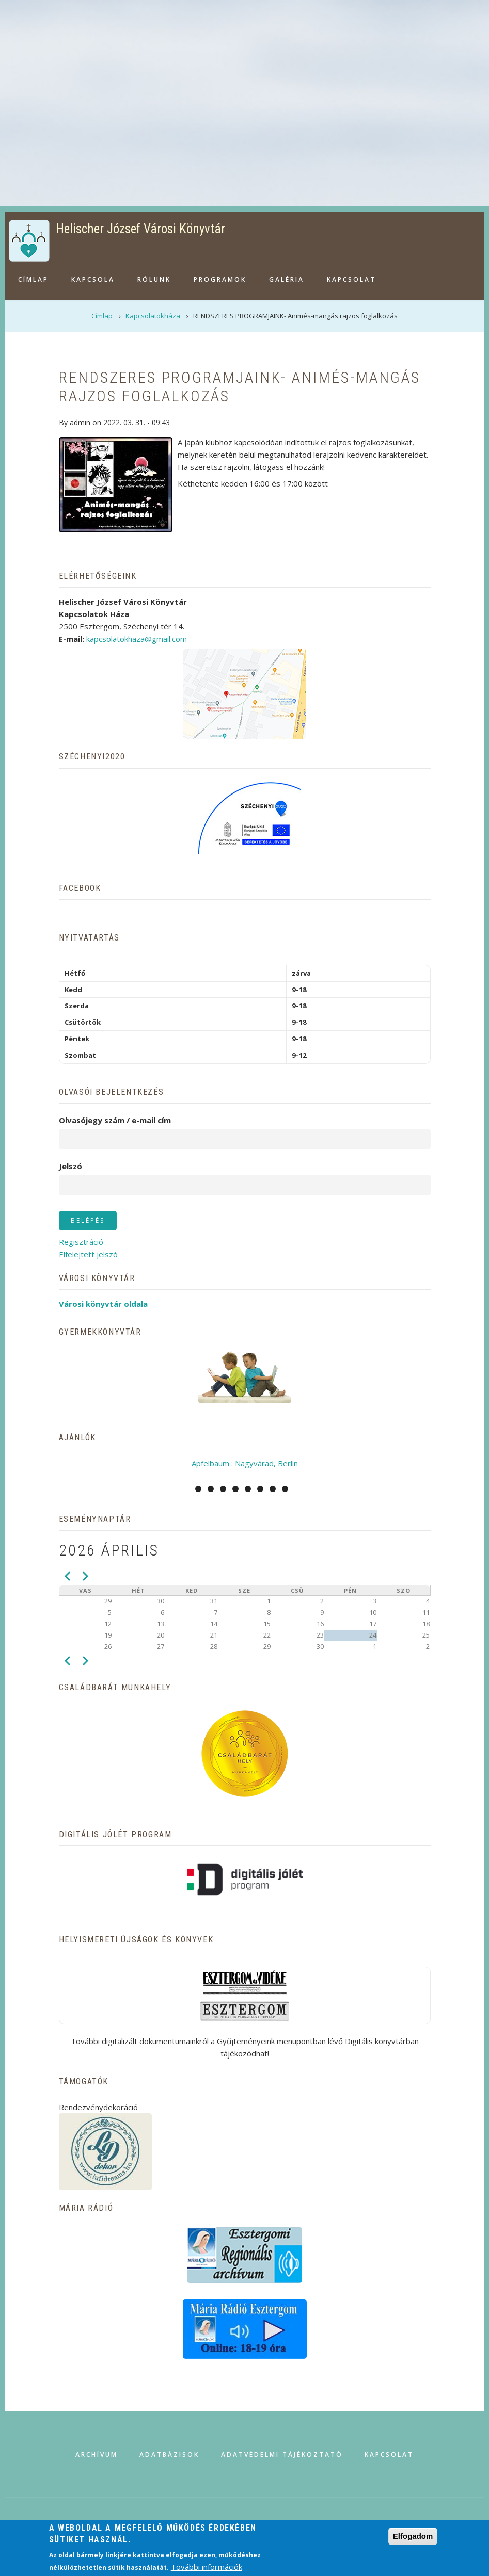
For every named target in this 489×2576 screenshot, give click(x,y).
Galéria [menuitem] (286, 279)
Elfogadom (413, 2536)
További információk (206, 2567)
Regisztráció (81, 1242)
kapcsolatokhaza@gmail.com (136, 639)
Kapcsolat (389, 2454)
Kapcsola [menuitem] (93, 279)
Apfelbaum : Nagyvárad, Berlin (245, 1463)
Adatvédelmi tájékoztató (282, 2454)
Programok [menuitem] (220, 279)
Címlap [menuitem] (33, 279)
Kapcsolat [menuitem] (351, 279)
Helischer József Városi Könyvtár (140, 228)
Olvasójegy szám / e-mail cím (115, 1120)
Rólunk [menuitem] (154, 279)
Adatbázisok (169, 2454)
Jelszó (70, 1166)
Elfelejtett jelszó (88, 1254)
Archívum (96, 2454)
